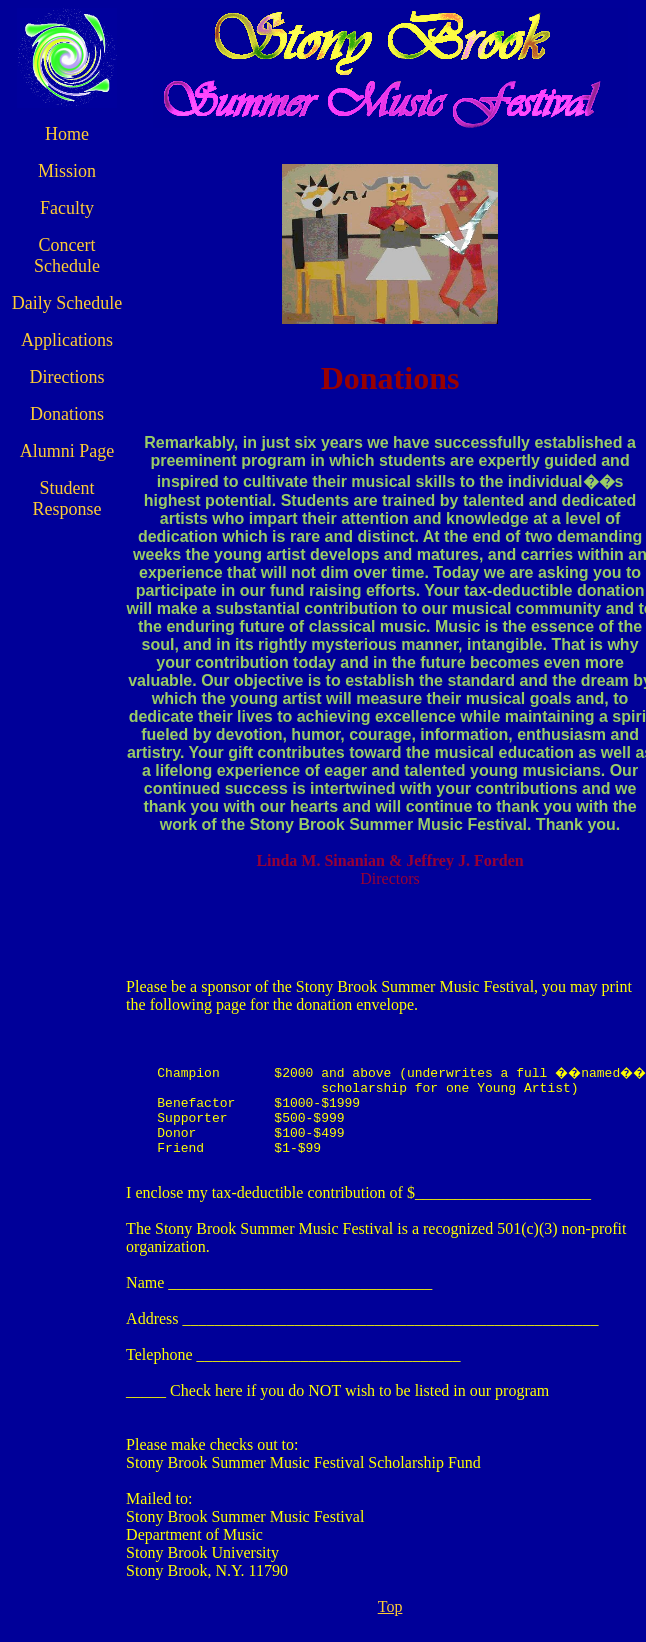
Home (62, 134)
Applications (62, 361)
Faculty (62, 208)
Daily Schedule (62, 313)
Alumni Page (62, 472)
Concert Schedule (62, 255)
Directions (61, 398)
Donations (62, 435)
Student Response (61, 519)
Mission (62, 171)
